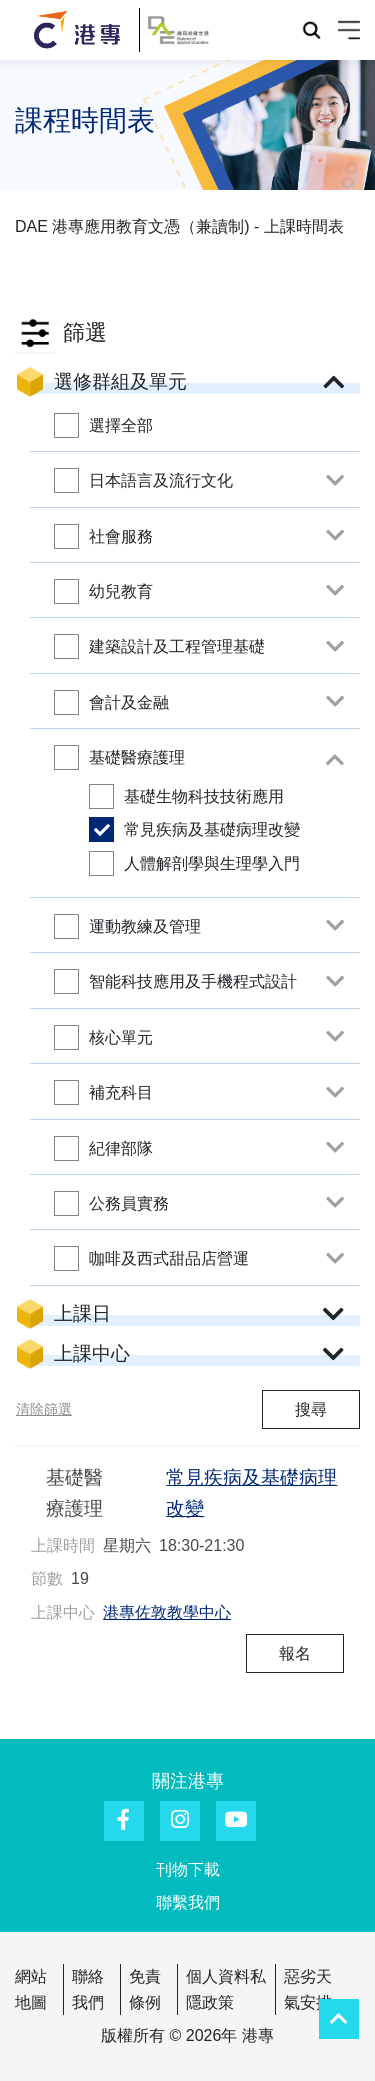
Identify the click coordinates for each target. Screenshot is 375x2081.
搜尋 (311, 1409)
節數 (47, 1578)
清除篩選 (44, 1409)
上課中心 (63, 1612)
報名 (295, 1653)
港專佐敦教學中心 (167, 1612)
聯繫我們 (188, 1902)
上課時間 (63, 1545)
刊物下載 (188, 1869)
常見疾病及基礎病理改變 (251, 1493)
